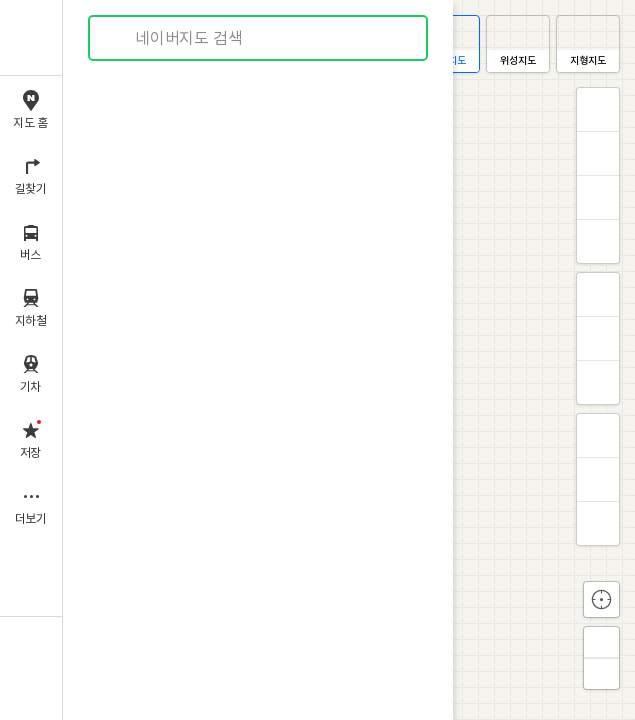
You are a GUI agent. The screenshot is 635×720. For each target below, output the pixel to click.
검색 (118, 38)
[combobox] (259, 38)
